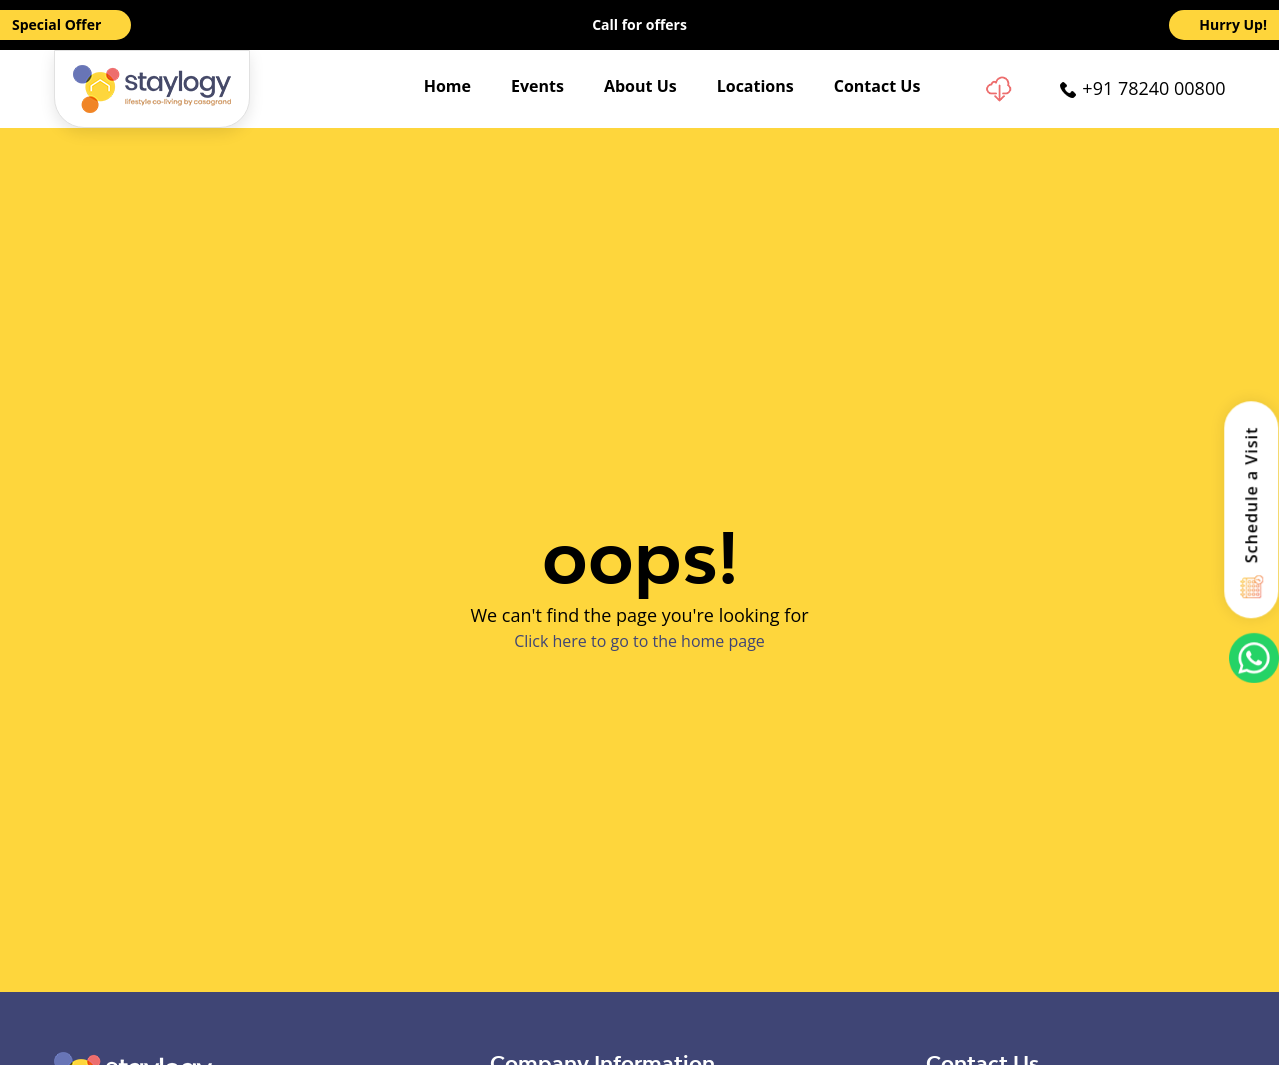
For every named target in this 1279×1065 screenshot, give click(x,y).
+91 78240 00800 (1153, 88)
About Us (640, 86)
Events (537, 86)
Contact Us (877, 86)
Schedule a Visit (1252, 494)
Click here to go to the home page (639, 641)
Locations (755, 86)
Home (447, 86)
